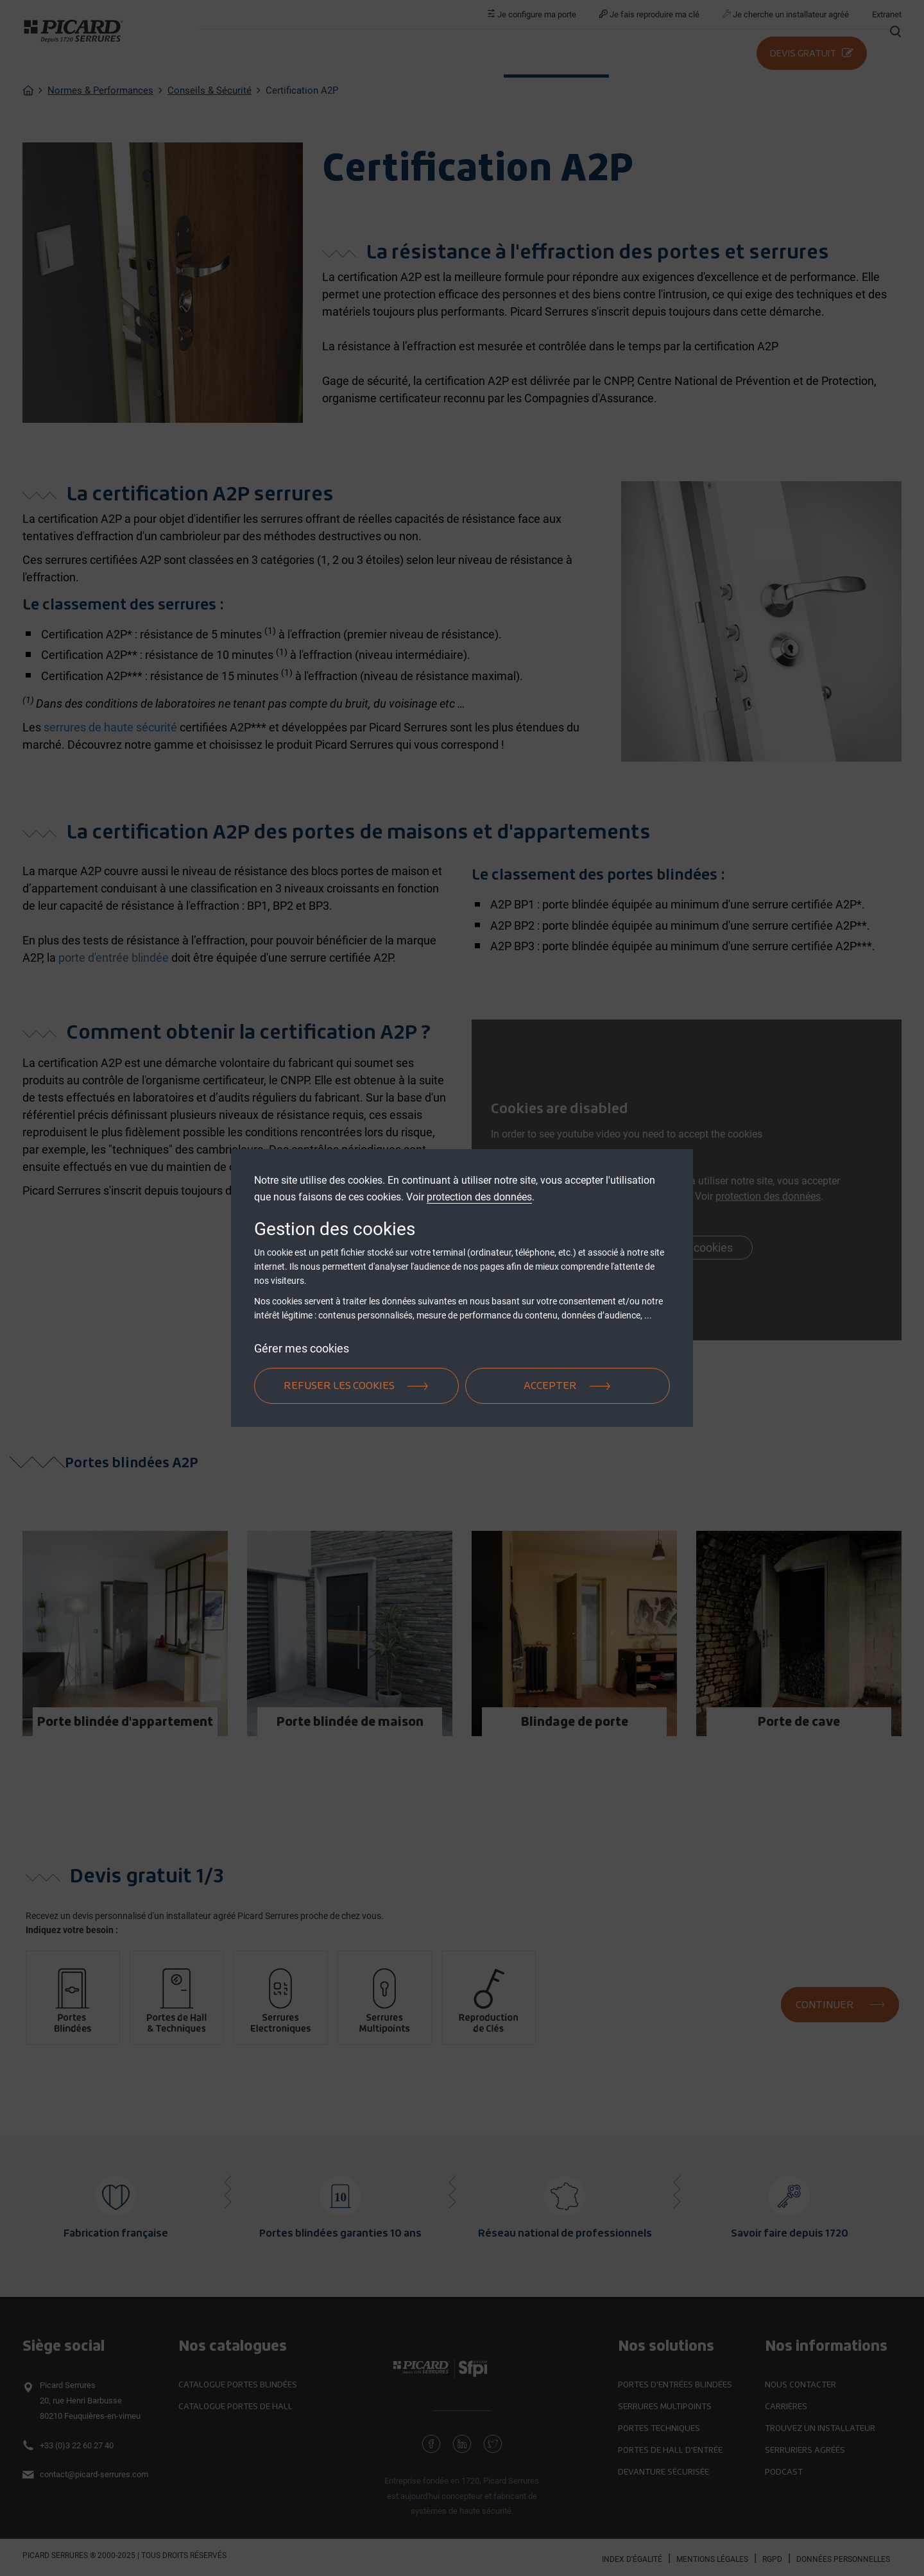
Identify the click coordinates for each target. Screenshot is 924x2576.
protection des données (479, 1197)
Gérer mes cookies (301, 1348)
